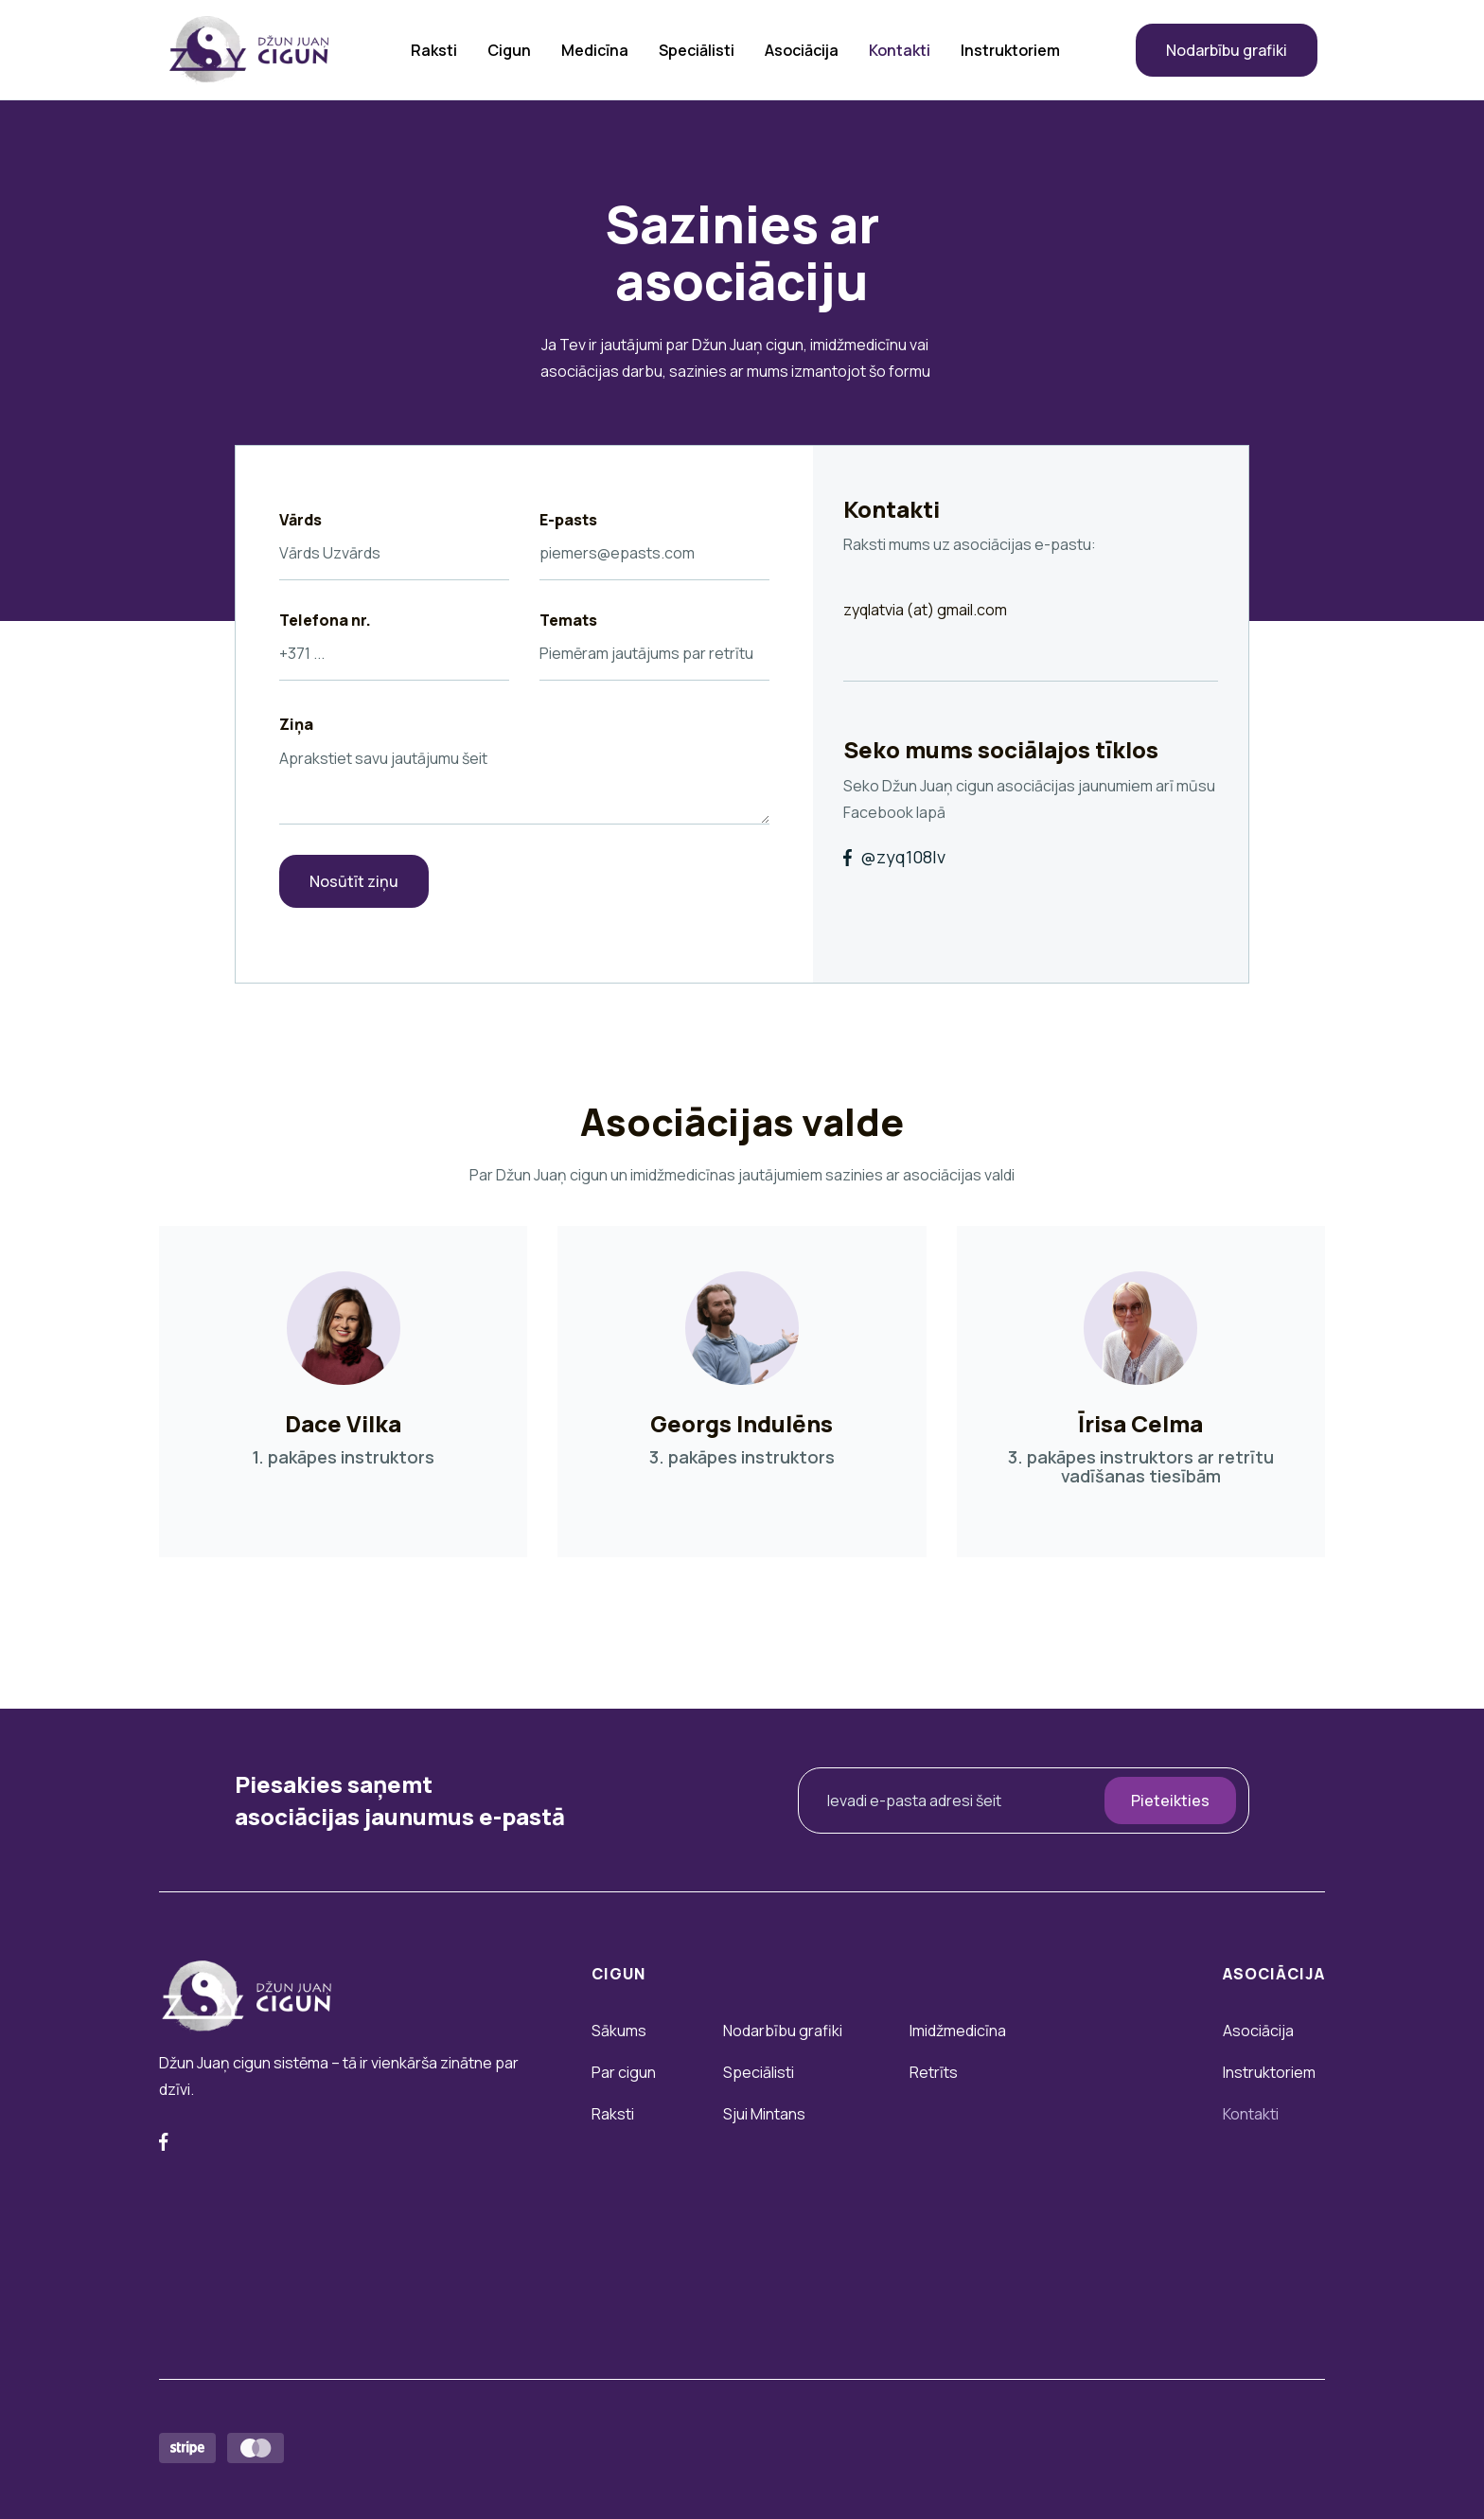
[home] (249, 49)
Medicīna (594, 50)
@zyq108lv (894, 857)
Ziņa (296, 724)
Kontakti (899, 50)
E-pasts (568, 519)
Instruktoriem (1010, 50)
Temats (568, 620)
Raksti (434, 50)
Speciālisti (696, 50)
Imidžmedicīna (958, 2030)
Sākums (619, 2030)
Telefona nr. (325, 620)
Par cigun (624, 2072)
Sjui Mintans (764, 2113)
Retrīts (934, 2072)
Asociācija (802, 50)
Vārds (300, 519)
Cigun (509, 50)
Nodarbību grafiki (1226, 50)
